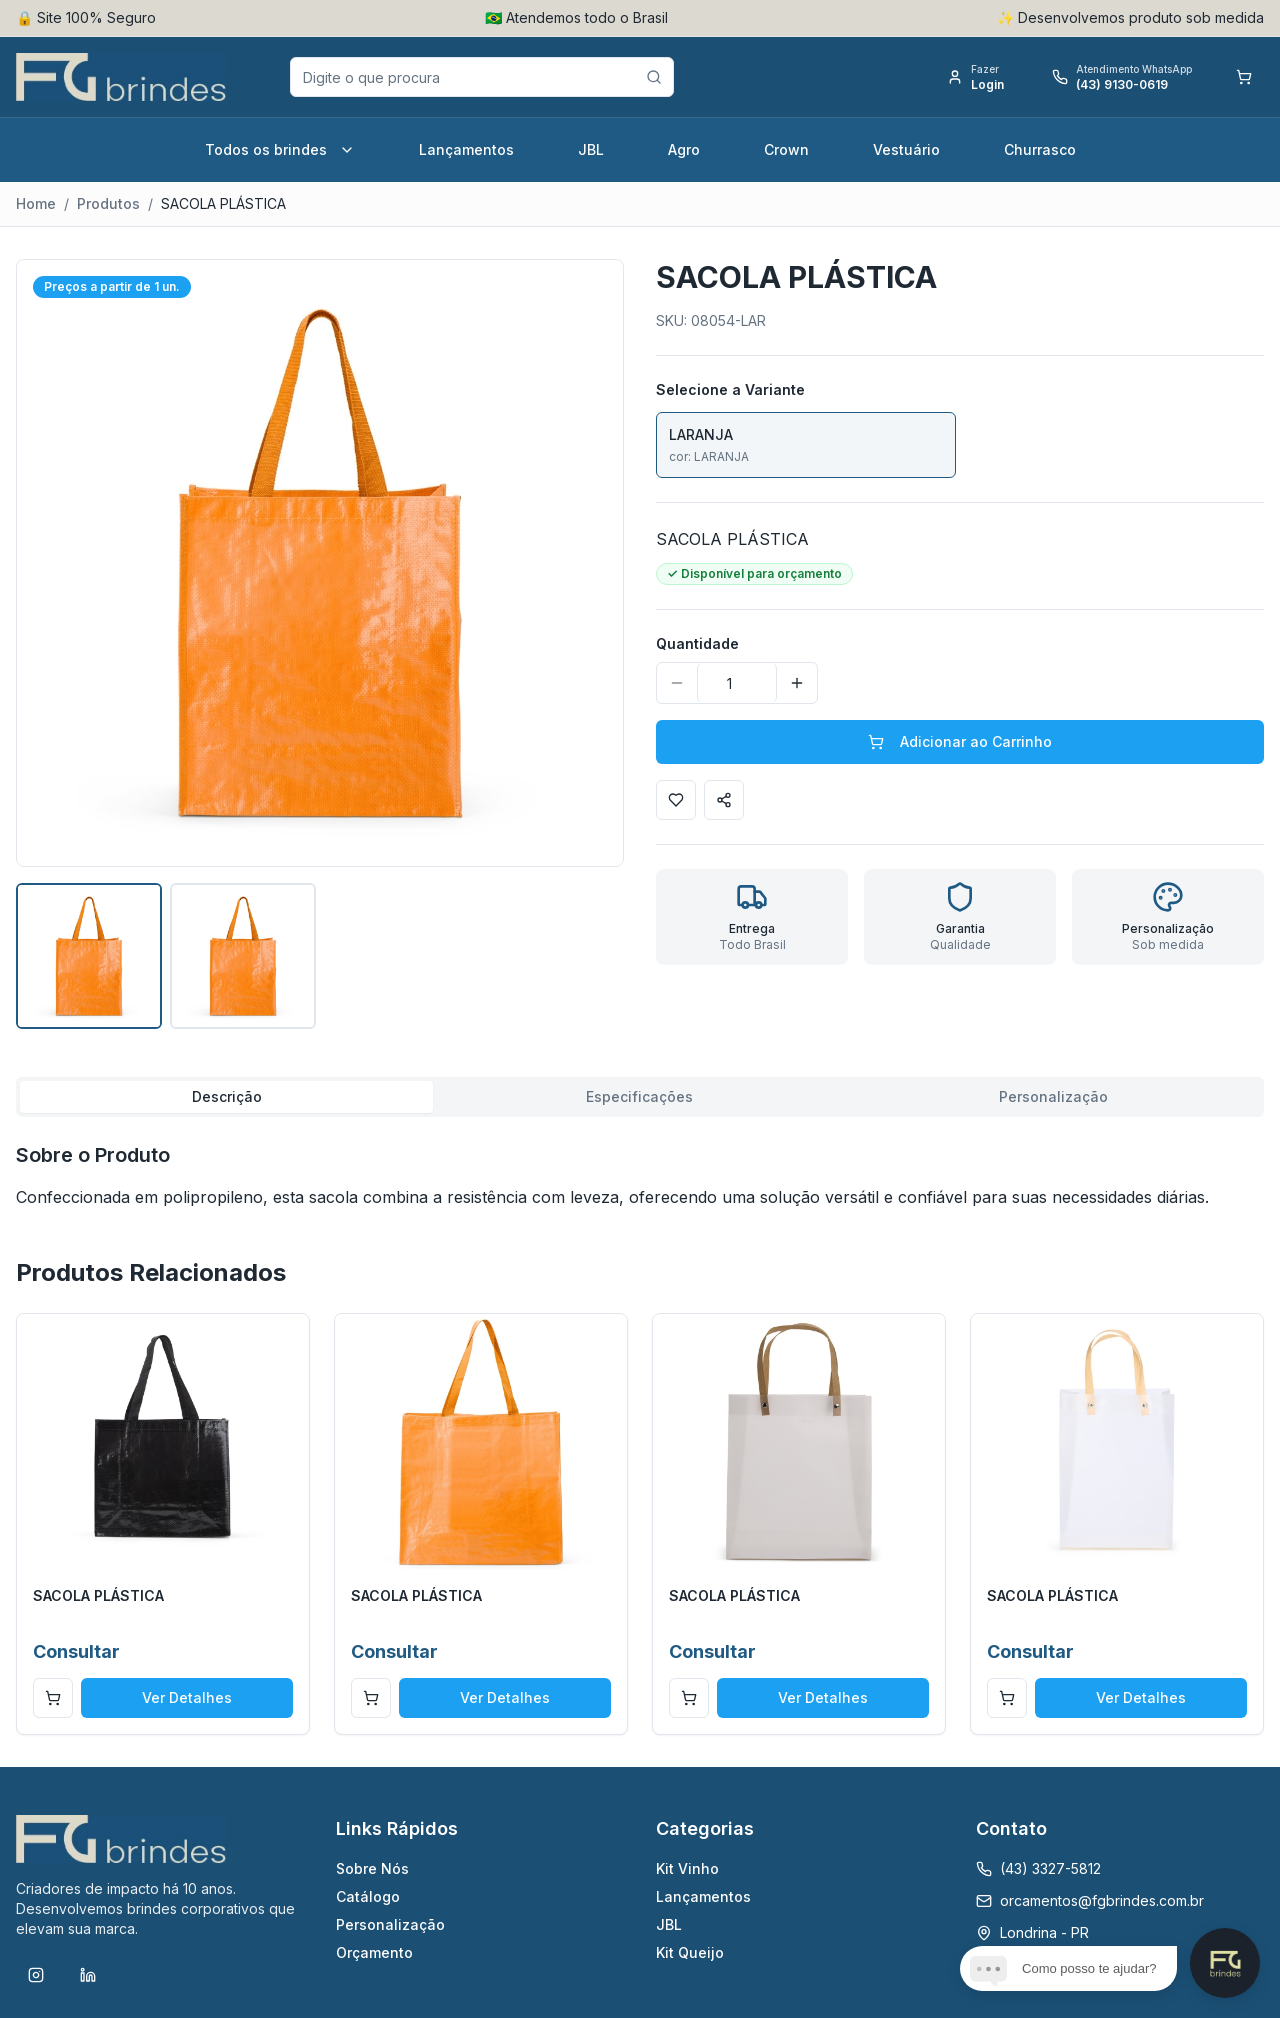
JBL (591, 149)
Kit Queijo (690, 1952)
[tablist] (640, 1097)
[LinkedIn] (88, 1975)
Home (36, 203)
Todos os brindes (280, 149)
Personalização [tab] (1053, 1096)
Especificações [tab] (639, 1096)
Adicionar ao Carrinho (960, 741)
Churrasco (1040, 149)
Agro (684, 149)
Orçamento (374, 1952)
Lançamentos (466, 149)
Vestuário (906, 149)
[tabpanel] (640, 1175)
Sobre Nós (372, 1868)
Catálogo (368, 1896)
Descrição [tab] (227, 1096)
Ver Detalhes (187, 1697)
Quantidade (697, 643)
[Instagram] (36, 1975)
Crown (786, 149)
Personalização (390, 1924)
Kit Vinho (687, 1868)
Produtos (108, 203)
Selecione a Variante (730, 389)
